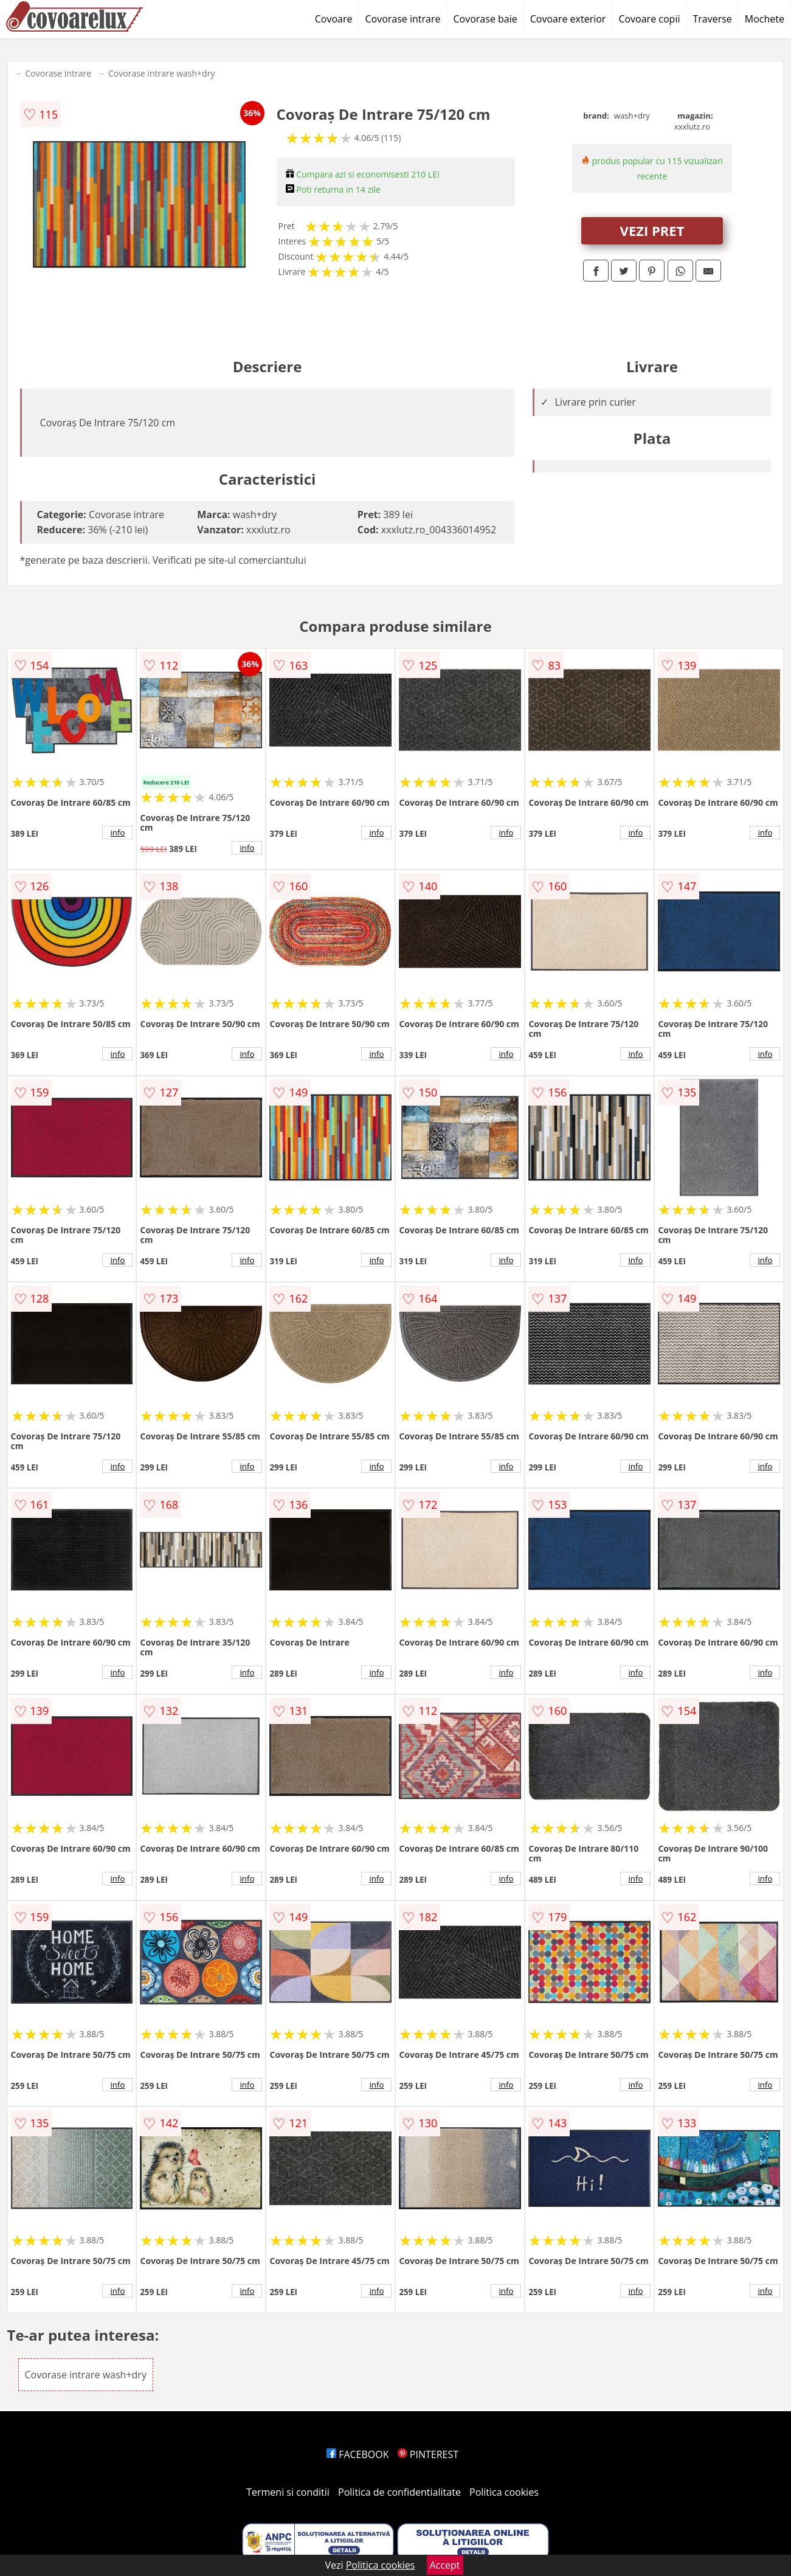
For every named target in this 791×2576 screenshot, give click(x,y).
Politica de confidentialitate (399, 2492)
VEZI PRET (652, 230)
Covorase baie (485, 19)
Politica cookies (504, 2492)
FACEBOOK (357, 2454)
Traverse (712, 19)
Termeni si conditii (288, 2492)
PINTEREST (428, 2454)
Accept (445, 2565)
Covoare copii (649, 19)
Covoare (334, 19)
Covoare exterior (568, 19)
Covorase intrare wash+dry (161, 73)
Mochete (764, 19)
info (118, 832)
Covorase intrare (402, 19)
